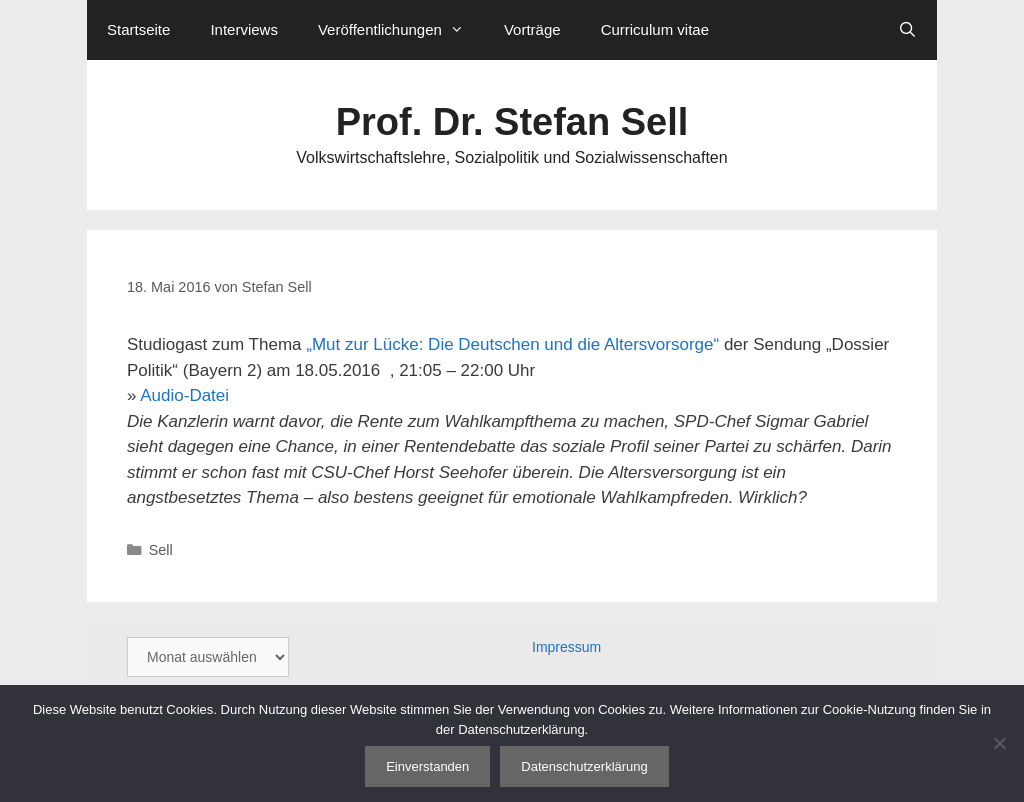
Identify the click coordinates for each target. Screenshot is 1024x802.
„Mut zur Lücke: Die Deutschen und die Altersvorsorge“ (512, 344)
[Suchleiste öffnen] (907, 30)
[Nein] (999, 743)
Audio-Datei (184, 395)
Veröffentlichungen (401, 30)
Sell (161, 550)
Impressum (566, 647)
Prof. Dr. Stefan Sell (512, 122)
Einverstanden (427, 766)
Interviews (244, 29)
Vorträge (532, 29)
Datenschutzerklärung (584, 766)
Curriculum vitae (655, 29)
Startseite (138, 29)
